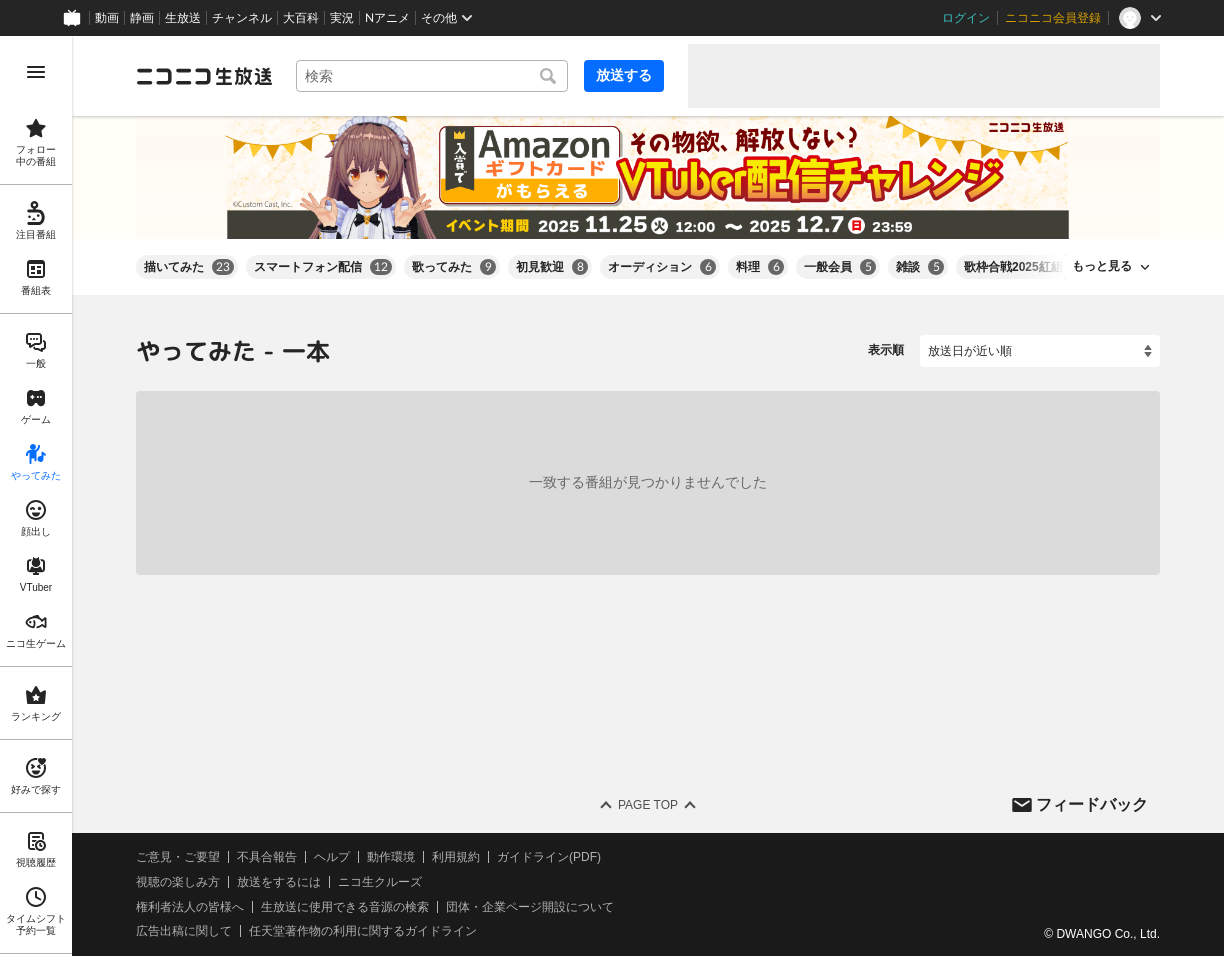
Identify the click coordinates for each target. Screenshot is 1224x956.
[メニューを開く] (36, 72)
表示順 (886, 350)
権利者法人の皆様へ (190, 906)
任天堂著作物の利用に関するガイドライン (363, 931)
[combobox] (432, 76)
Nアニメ (387, 18)
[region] (36, 496)
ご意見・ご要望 (178, 857)
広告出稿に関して (184, 931)
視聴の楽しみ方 (178, 882)
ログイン (966, 18)
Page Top (648, 805)
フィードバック (1092, 803)
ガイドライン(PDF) (549, 857)
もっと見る (1102, 266)
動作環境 (391, 857)
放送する (624, 75)
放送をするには (279, 882)
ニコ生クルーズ (380, 882)
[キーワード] (432, 76)
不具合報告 (267, 857)
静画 (142, 18)
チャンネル (242, 18)
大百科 (301, 18)
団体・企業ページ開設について (530, 906)
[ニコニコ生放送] (204, 76)
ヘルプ (332, 857)
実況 (342, 18)
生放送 (183, 18)
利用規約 (456, 857)
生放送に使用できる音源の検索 (345, 906)
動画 (107, 18)
